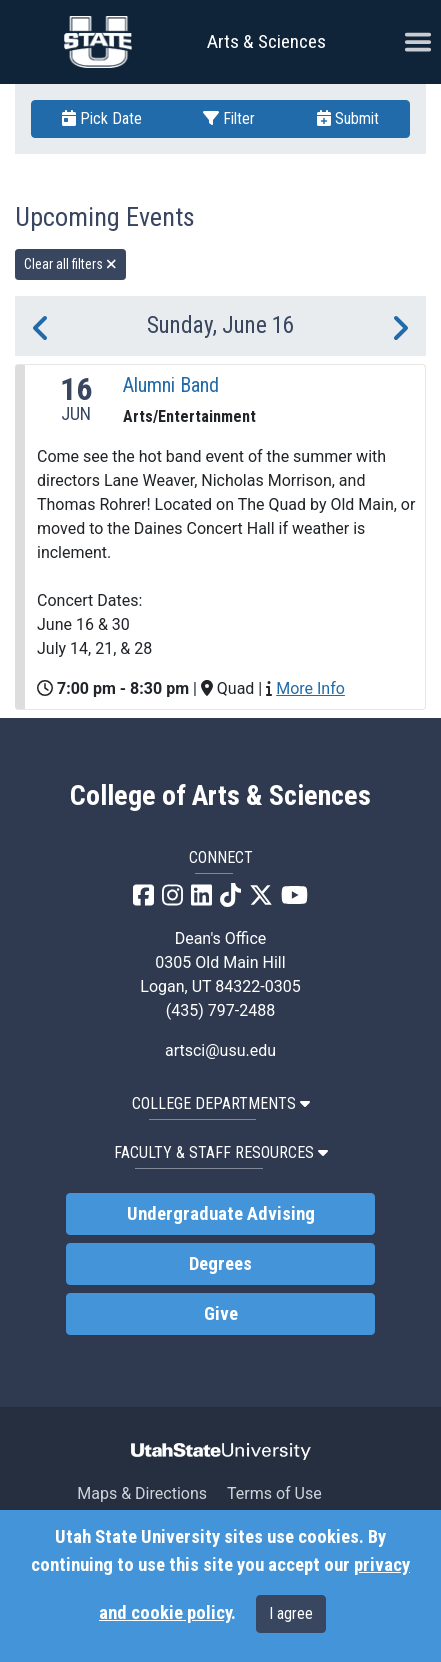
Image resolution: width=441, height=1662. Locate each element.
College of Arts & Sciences (220, 796)
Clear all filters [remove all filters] (70, 264)
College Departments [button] (221, 1103)
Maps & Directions (142, 1493)
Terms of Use (274, 1493)
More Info (310, 688)
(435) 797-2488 (220, 1010)
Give (221, 1314)
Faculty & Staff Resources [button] (221, 1152)
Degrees (220, 1264)
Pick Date (102, 118)
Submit (348, 118)
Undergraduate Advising (221, 1214)
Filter (229, 118)
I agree (291, 1613)
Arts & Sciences (266, 41)
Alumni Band (171, 385)
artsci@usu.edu (220, 1050)
